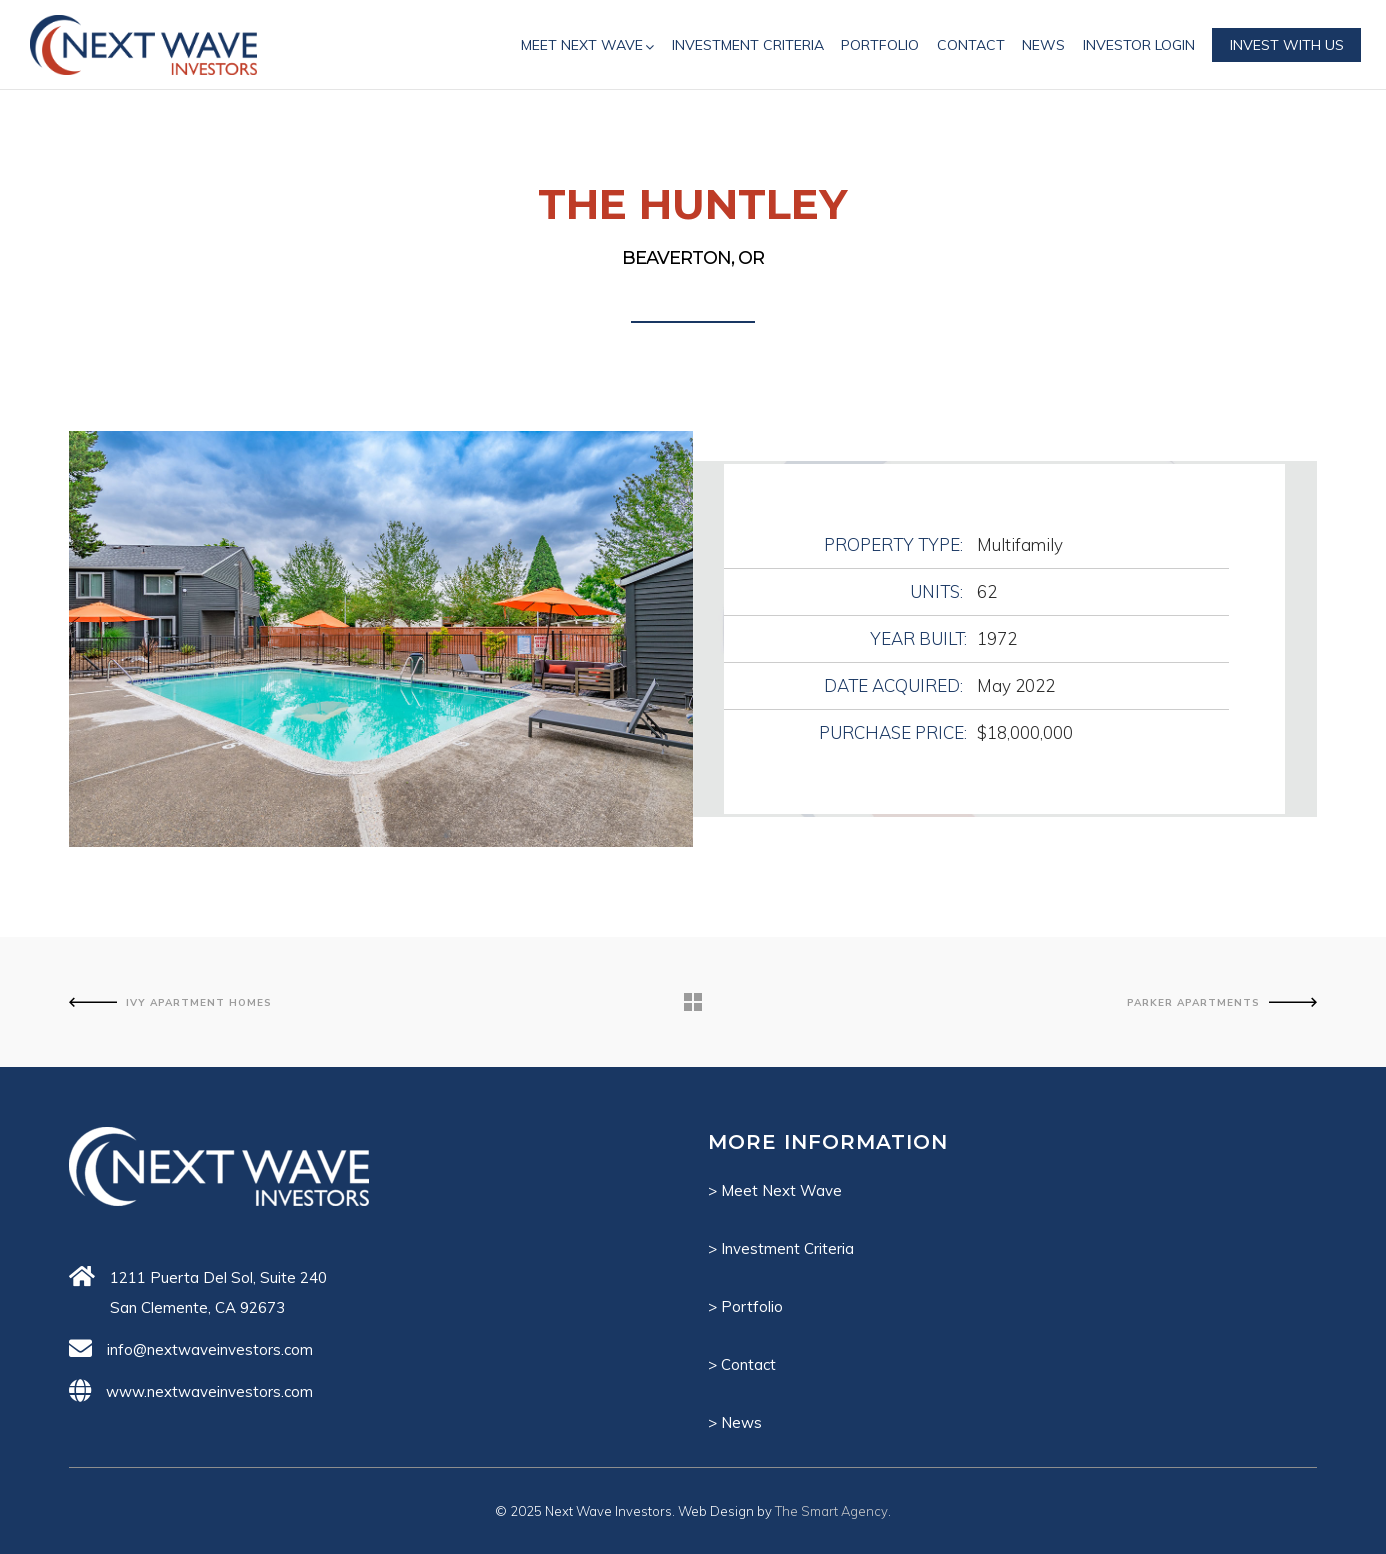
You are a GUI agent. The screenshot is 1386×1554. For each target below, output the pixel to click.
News (741, 1422)
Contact (748, 1364)
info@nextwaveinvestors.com (210, 1349)
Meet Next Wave (781, 1190)
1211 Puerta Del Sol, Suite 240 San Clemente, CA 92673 (218, 1292)
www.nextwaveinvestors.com (209, 1391)
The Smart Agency (831, 1511)
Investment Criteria (787, 1248)
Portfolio (752, 1306)
